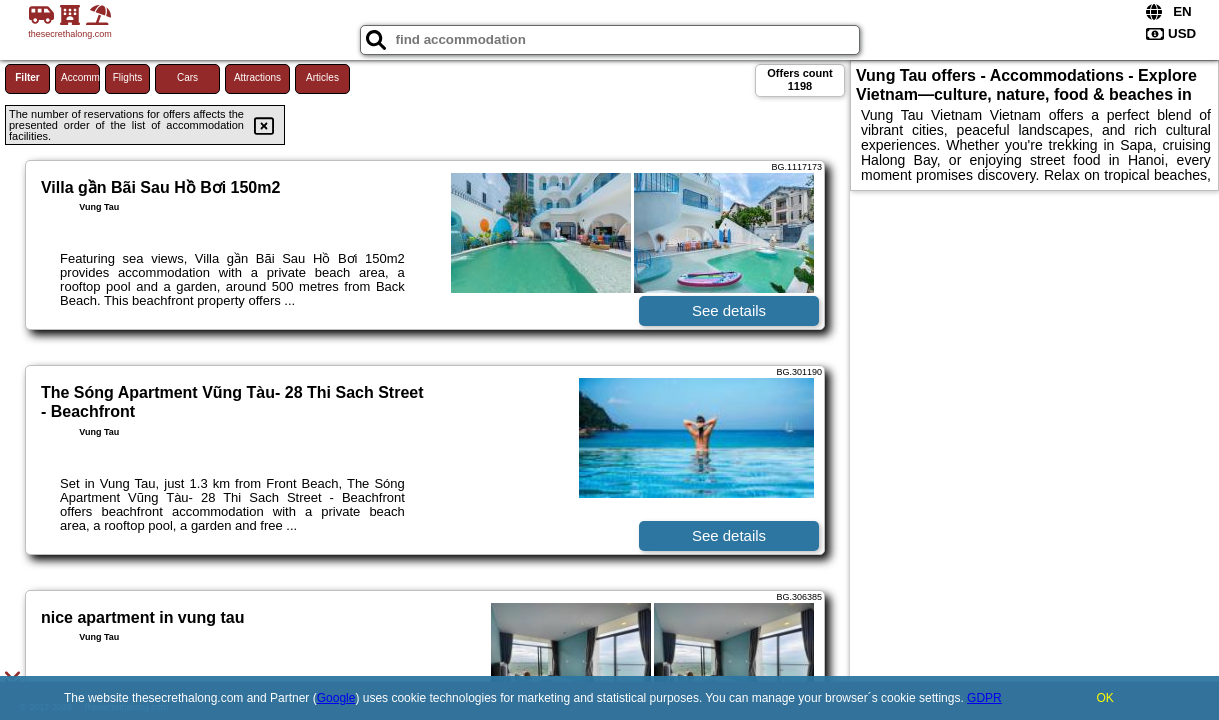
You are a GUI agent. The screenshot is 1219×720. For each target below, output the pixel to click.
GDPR (984, 698)
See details (729, 310)
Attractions (257, 77)
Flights (127, 77)
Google (336, 698)
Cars (187, 77)
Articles (322, 77)
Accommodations (80, 77)
